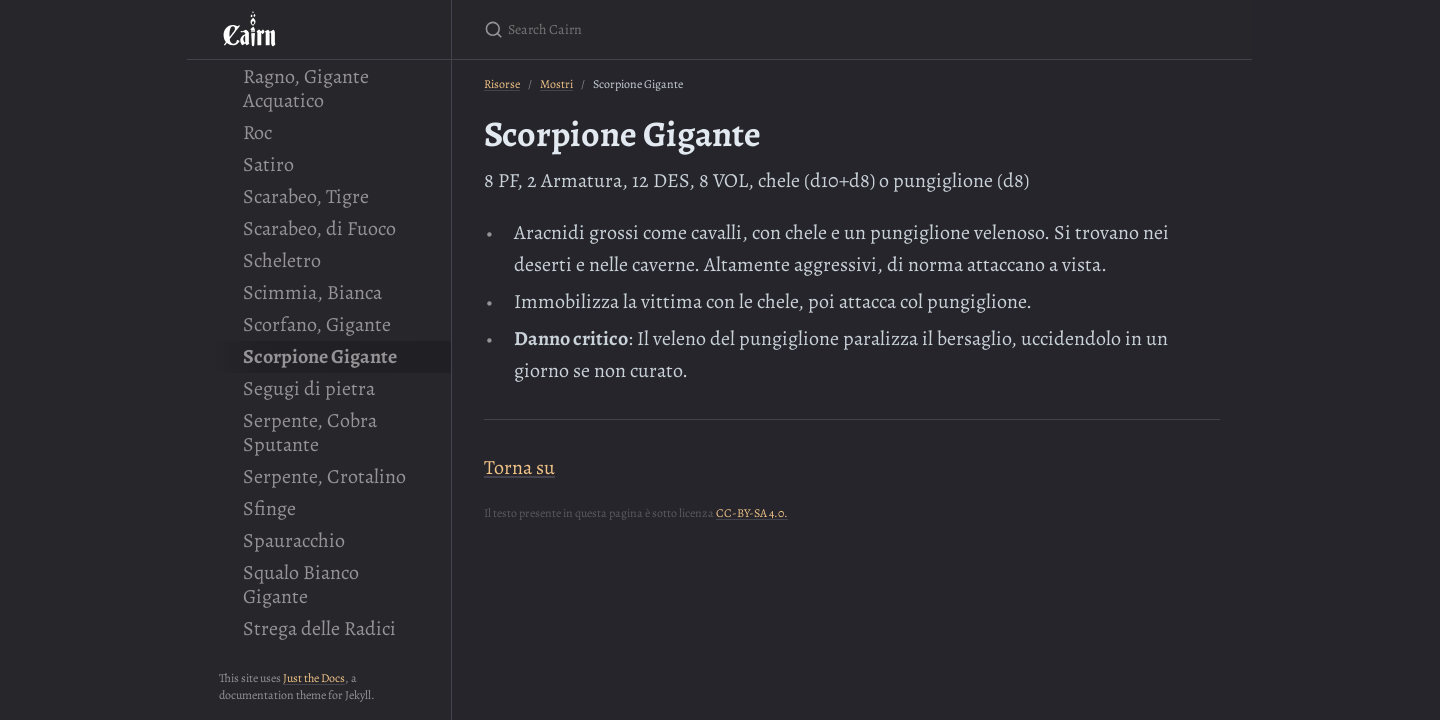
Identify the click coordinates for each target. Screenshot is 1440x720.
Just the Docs (314, 678)
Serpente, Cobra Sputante (310, 432)
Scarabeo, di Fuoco (319, 228)
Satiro (268, 164)
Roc (257, 132)
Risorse (502, 84)
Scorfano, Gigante (317, 324)
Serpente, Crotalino (324, 476)
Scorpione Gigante (320, 356)
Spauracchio (294, 540)
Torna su (519, 467)
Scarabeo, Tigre (306, 196)
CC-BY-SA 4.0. (752, 513)
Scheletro (282, 260)
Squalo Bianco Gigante (301, 584)
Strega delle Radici (319, 628)
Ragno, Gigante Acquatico (306, 88)
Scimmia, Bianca (312, 292)
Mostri (556, 84)
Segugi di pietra (309, 388)
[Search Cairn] (720, 29)
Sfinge (269, 508)
